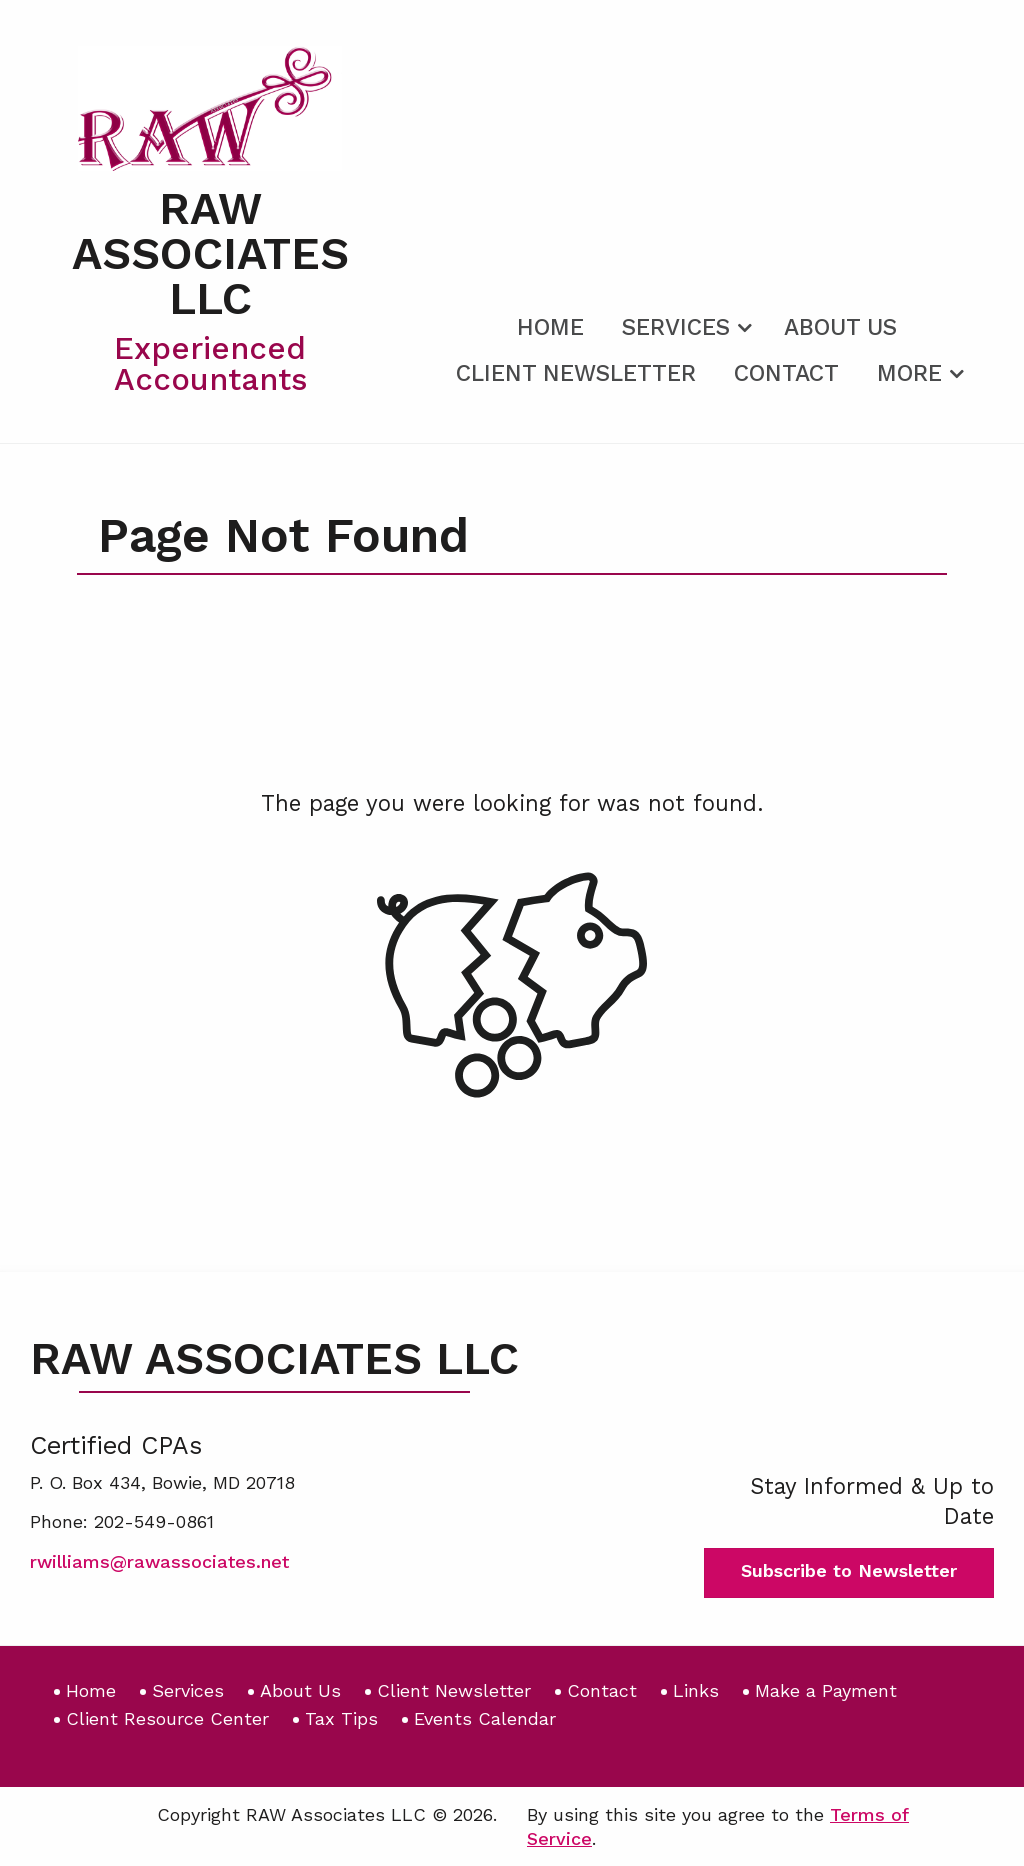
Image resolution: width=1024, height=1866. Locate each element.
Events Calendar (485, 1718)
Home (550, 327)
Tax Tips (341, 1718)
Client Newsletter (576, 373)
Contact (786, 373)
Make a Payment (826, 1690)
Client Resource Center (167, 1718)
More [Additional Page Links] (909, 373)
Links (696, 1690)
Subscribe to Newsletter (849, 1570)
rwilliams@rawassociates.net (159, 1561)
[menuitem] (550, 324)
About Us (840, 327)
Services (676, 327)
